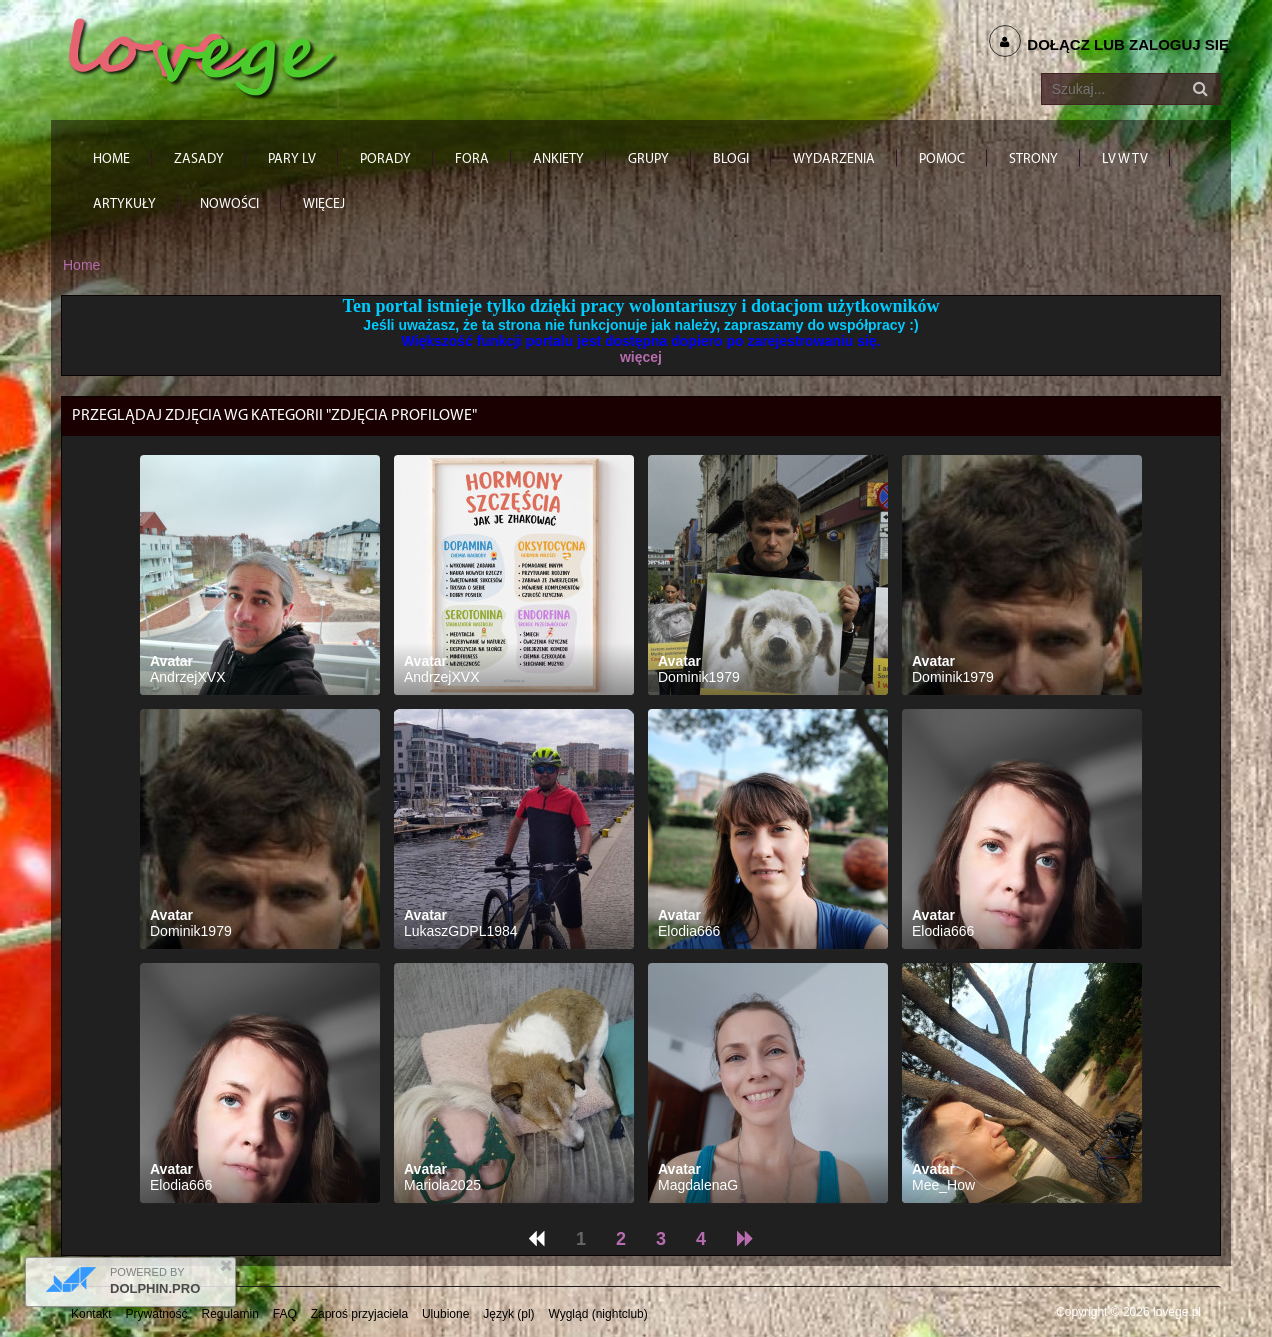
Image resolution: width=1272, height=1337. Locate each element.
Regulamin (230, 1314)
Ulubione (445, 1314)
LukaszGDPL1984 (461, 931)
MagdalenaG (698, 1185)
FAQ (285, 1314)
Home (81, 265)
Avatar (171, 661)
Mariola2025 (442, 1185)
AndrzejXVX (187, 677)
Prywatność (157, 1314)
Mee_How (943, 1185)
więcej (641, 357)
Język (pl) (508, 1314)
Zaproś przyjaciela (359, 1314)
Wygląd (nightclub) (597, 1314)
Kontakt (91, 1314)
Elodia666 (689, 931)
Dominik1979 (699, 677)
